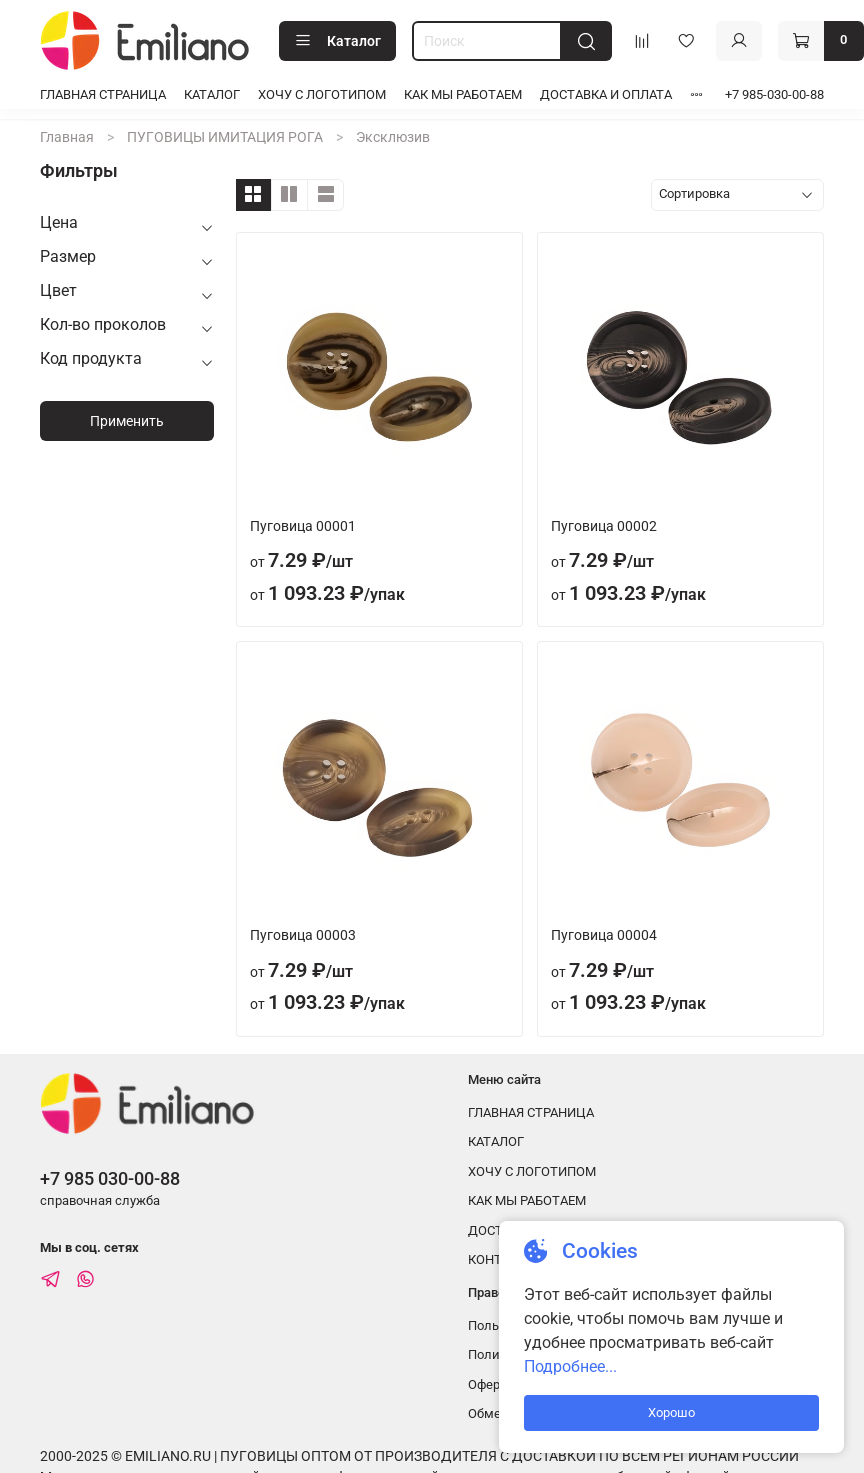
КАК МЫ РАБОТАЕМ (463, 94)
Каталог (337, 41)
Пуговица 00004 (604, 935)
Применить (127, 421)
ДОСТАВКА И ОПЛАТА (606, 94)
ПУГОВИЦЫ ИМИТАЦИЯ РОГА (225, 137)
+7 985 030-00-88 (110, 1178)
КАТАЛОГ (212, 94)
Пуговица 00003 (303, 935)
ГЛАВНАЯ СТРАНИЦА (103, 94)
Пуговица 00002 (604, 526)
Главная (67, 137)
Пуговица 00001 (303, 526)
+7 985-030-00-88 (774, 94)
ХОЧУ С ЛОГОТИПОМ (322, 94)
